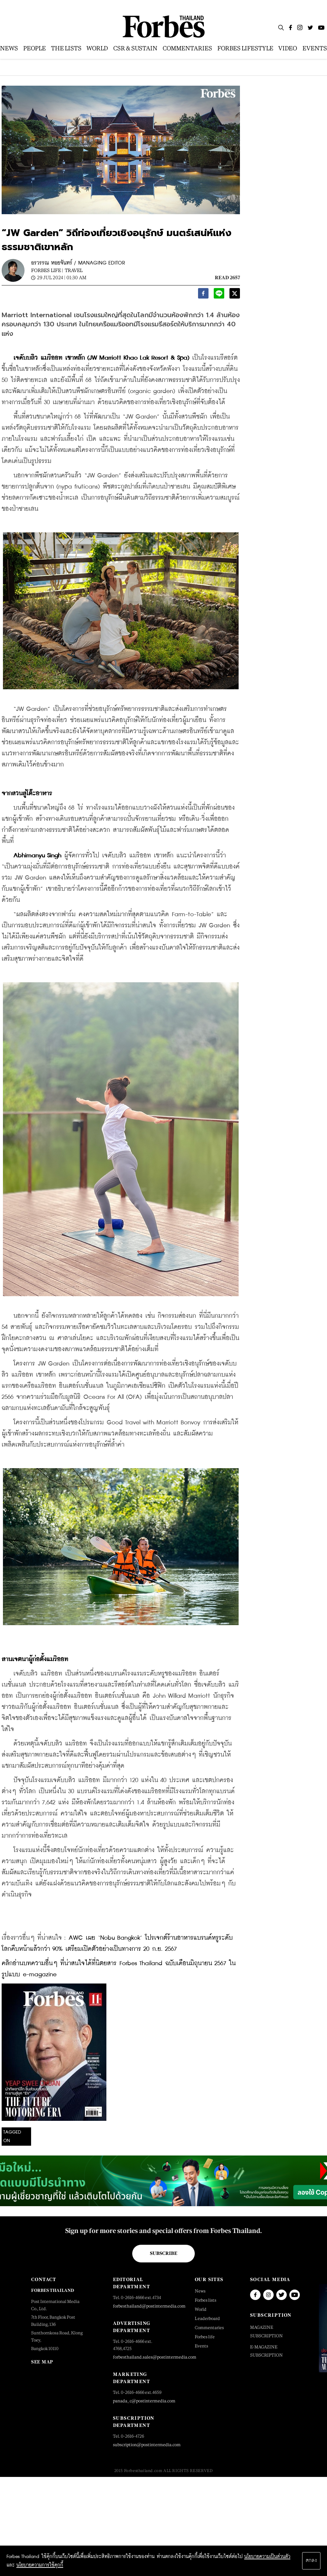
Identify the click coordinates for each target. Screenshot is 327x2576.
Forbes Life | (47, 270)
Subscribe (163, 2253)
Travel (73, 270)
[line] (219, 295)
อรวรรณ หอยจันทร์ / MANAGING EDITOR (78, 263)
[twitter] (234, 295)
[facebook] (203, 295)
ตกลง (311, 2560)
